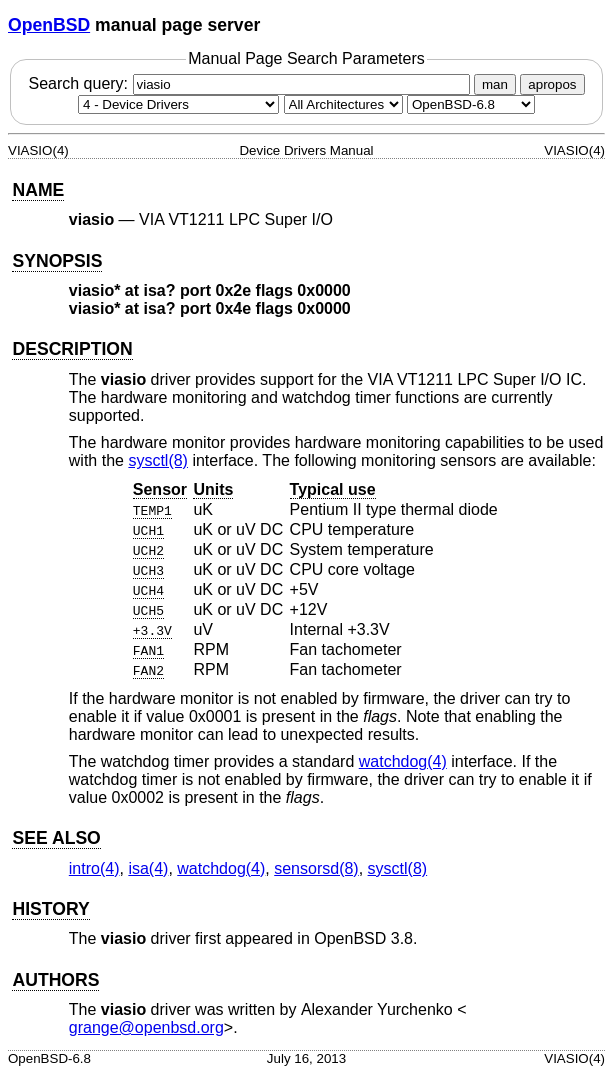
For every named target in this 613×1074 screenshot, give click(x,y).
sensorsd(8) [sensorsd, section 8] (316, 868)
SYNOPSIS (57, 261)
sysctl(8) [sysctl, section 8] (158, 460)
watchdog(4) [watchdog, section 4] (403, 761)
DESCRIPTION (72, 349)
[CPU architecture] (343, 104)
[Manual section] (178, 104)
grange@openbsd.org (146, 1027)
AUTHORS (55, 980)
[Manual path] (471, 104)
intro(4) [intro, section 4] (94, 868)
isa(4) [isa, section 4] (148, 868)
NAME (38, 190)
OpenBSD (49, 25)
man (495, 84)
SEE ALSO (56, 838)
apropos (552, 84)
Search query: (251, 83)
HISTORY (50, 909)
